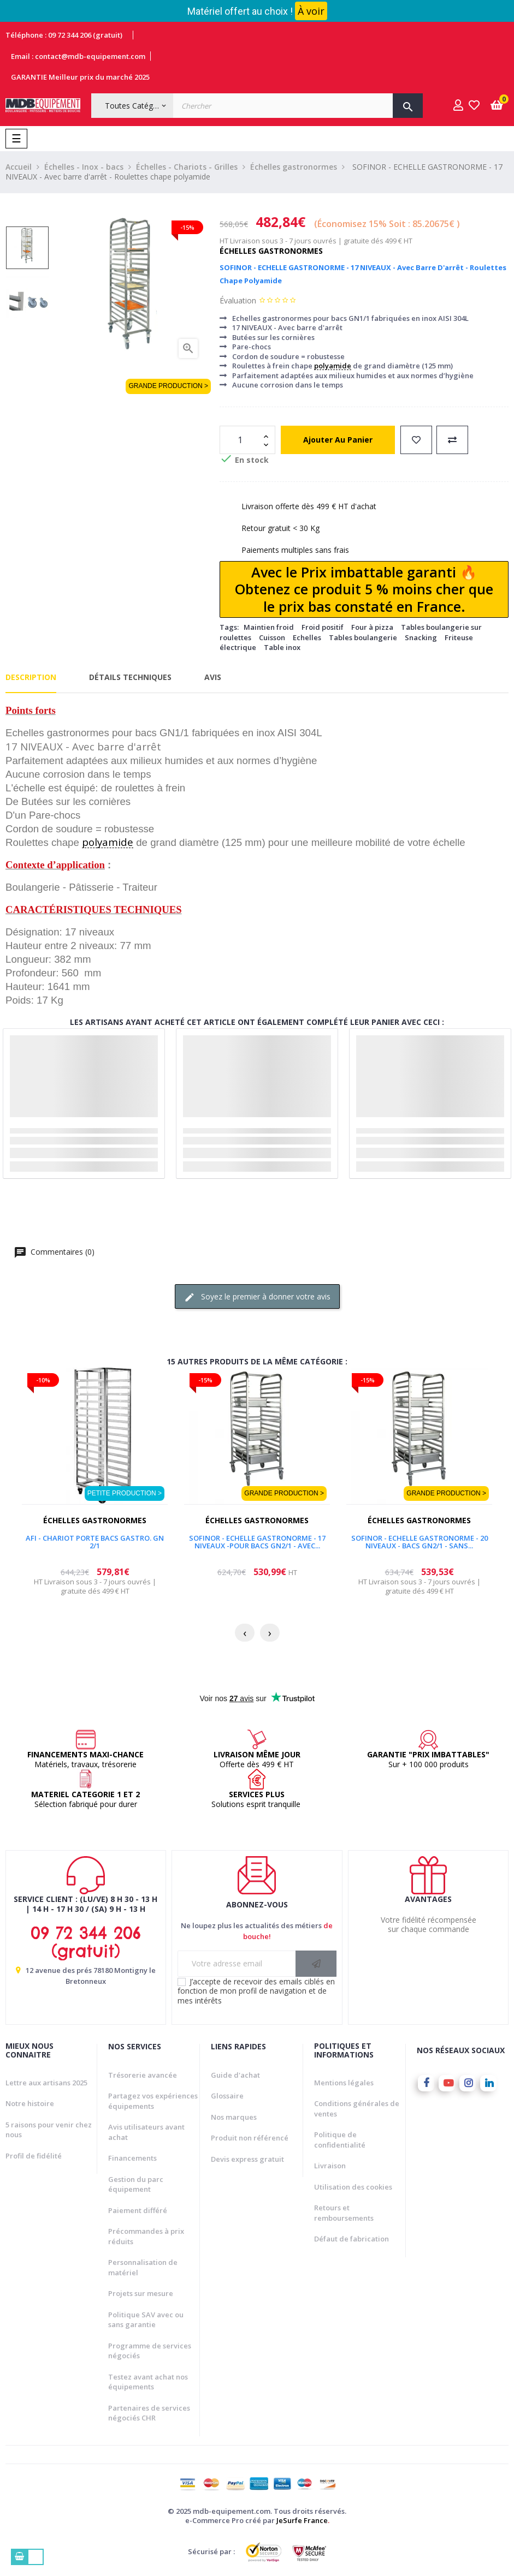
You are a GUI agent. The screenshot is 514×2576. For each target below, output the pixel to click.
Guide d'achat (235, 2075)
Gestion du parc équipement (135, 2184)
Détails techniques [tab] (130, 677)
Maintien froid (269, 627)
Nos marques (234, 2117)
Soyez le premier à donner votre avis (257, 1297)
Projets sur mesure (140, 2293)
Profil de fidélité (33, 2156)
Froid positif (323, 627)
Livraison (330, 2165)
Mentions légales (344, 2083)
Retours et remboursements (344, 2213)
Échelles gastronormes (271, 251)
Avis (212, 677)
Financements (132, 2158)
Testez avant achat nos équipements (148, 2382)
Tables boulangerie (363, 637)
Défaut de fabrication (351, 2239)
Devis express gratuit (247, 2159)
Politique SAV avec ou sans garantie (146, 2320)
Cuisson (272, 637)
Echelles (307, 637)
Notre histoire (29, 2103)
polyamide (332, 366)
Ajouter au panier (338, 439)
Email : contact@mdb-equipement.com (78, 56)
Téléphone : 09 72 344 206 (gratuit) (63, 35)
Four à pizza (372, 627)
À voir (311, 10)
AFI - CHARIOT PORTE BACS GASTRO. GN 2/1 (95, 1542)
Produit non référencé (249, 2138)
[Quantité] (241, 440)
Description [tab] (30, 677)
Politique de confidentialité (339, 2140)
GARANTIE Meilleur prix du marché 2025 (80, 77)
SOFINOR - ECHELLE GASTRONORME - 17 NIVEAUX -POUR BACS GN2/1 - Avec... (257, 1542)
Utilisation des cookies (353, 2187)
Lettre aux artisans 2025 (46, 2083)
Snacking (421, 637)
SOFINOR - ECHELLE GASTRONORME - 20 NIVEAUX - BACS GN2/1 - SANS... (419, 1542)
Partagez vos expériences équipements (153, 2101)
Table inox (282, 647)
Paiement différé (137, 2210)
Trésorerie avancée (142, 2075)
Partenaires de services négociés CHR (149, 2413)
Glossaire (227, 2096)
